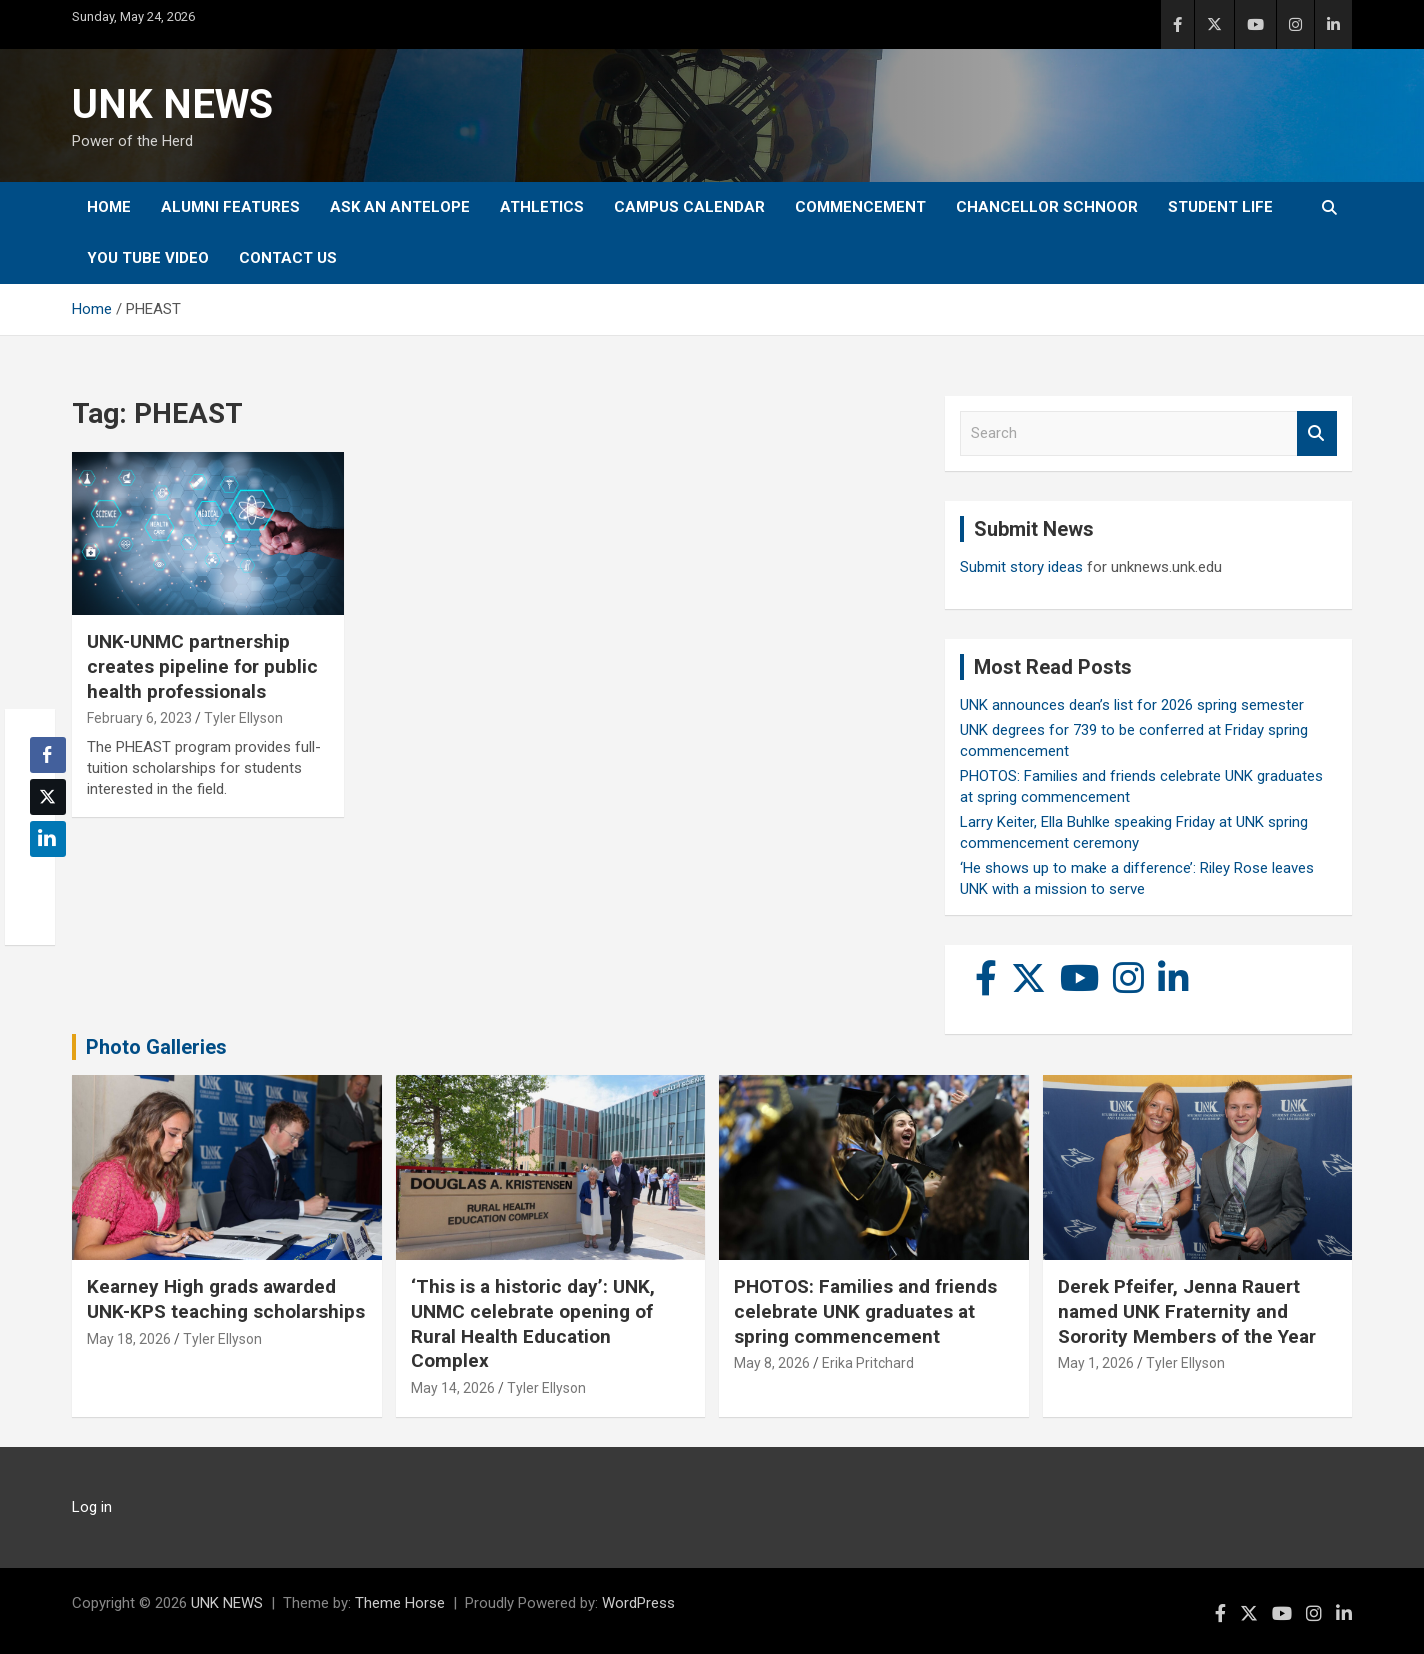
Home (109, 207)
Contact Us (288, 258)
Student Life (1220, 207)
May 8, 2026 (772, 1363)
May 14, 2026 (453, 1388)
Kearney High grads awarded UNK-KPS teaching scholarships (226, 1299)
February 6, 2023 (139, 718)
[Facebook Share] (48, 755)
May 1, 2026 (1096, 1363)
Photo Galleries (156, 1047)
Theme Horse (400, 1603)
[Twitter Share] (48, 797)
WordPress (638, 1603)
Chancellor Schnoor (1047, 207)
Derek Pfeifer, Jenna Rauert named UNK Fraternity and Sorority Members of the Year (1187, 1311)
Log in (92, 1507)
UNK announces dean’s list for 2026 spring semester (1132, 705)
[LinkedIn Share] (48, 839)
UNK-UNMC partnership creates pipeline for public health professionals (202, 666)
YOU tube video (148, 258)
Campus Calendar (689, 207)
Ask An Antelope (400, 207)
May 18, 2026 (129, 1339)
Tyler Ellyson (243, 718)
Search (1317, 433)
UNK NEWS (172, 104)
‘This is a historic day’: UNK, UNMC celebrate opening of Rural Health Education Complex (533, 1323)
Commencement (860, 207)
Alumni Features (230, 207)
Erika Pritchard (868, 1363)
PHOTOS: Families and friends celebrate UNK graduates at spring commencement (865, 1311)
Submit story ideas (1021, 567)
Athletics (542, 207)
